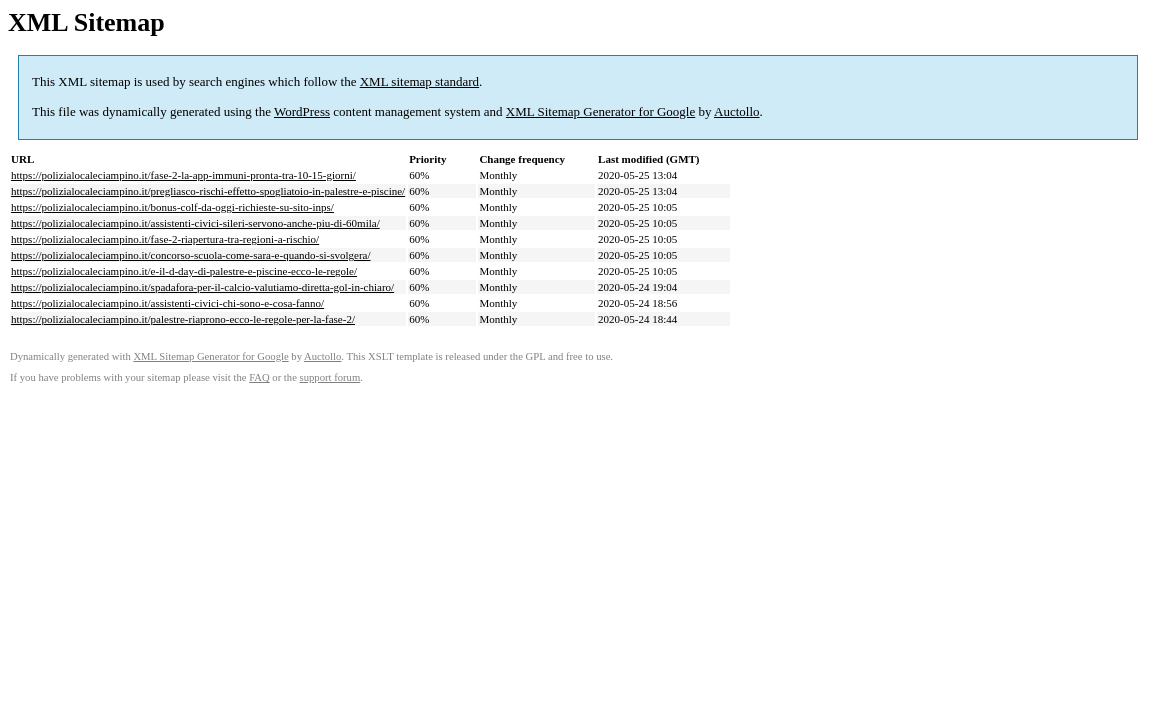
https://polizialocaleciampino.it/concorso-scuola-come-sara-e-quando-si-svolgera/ (191, 255)
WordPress (302, 111)
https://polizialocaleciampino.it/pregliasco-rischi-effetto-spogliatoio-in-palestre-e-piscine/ (208, 191)
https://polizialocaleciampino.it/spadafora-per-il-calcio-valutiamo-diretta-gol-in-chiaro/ (202, 287)
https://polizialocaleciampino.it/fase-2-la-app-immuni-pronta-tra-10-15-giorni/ (183, 175)
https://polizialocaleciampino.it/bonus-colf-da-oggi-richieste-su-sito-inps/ (172, 207)
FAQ (259, 377)
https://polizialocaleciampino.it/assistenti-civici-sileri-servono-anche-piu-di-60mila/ (195, 223)
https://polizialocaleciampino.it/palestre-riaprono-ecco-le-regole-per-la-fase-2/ (183, 319)
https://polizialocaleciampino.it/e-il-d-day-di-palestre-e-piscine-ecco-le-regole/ (184, 271)
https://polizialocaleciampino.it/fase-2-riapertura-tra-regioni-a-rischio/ (165, 239)
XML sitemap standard (419, 81)
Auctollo (737, 111)
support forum (330, 377)
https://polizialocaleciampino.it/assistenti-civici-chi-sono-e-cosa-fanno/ (167, 303)
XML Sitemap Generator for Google (600, 111)
